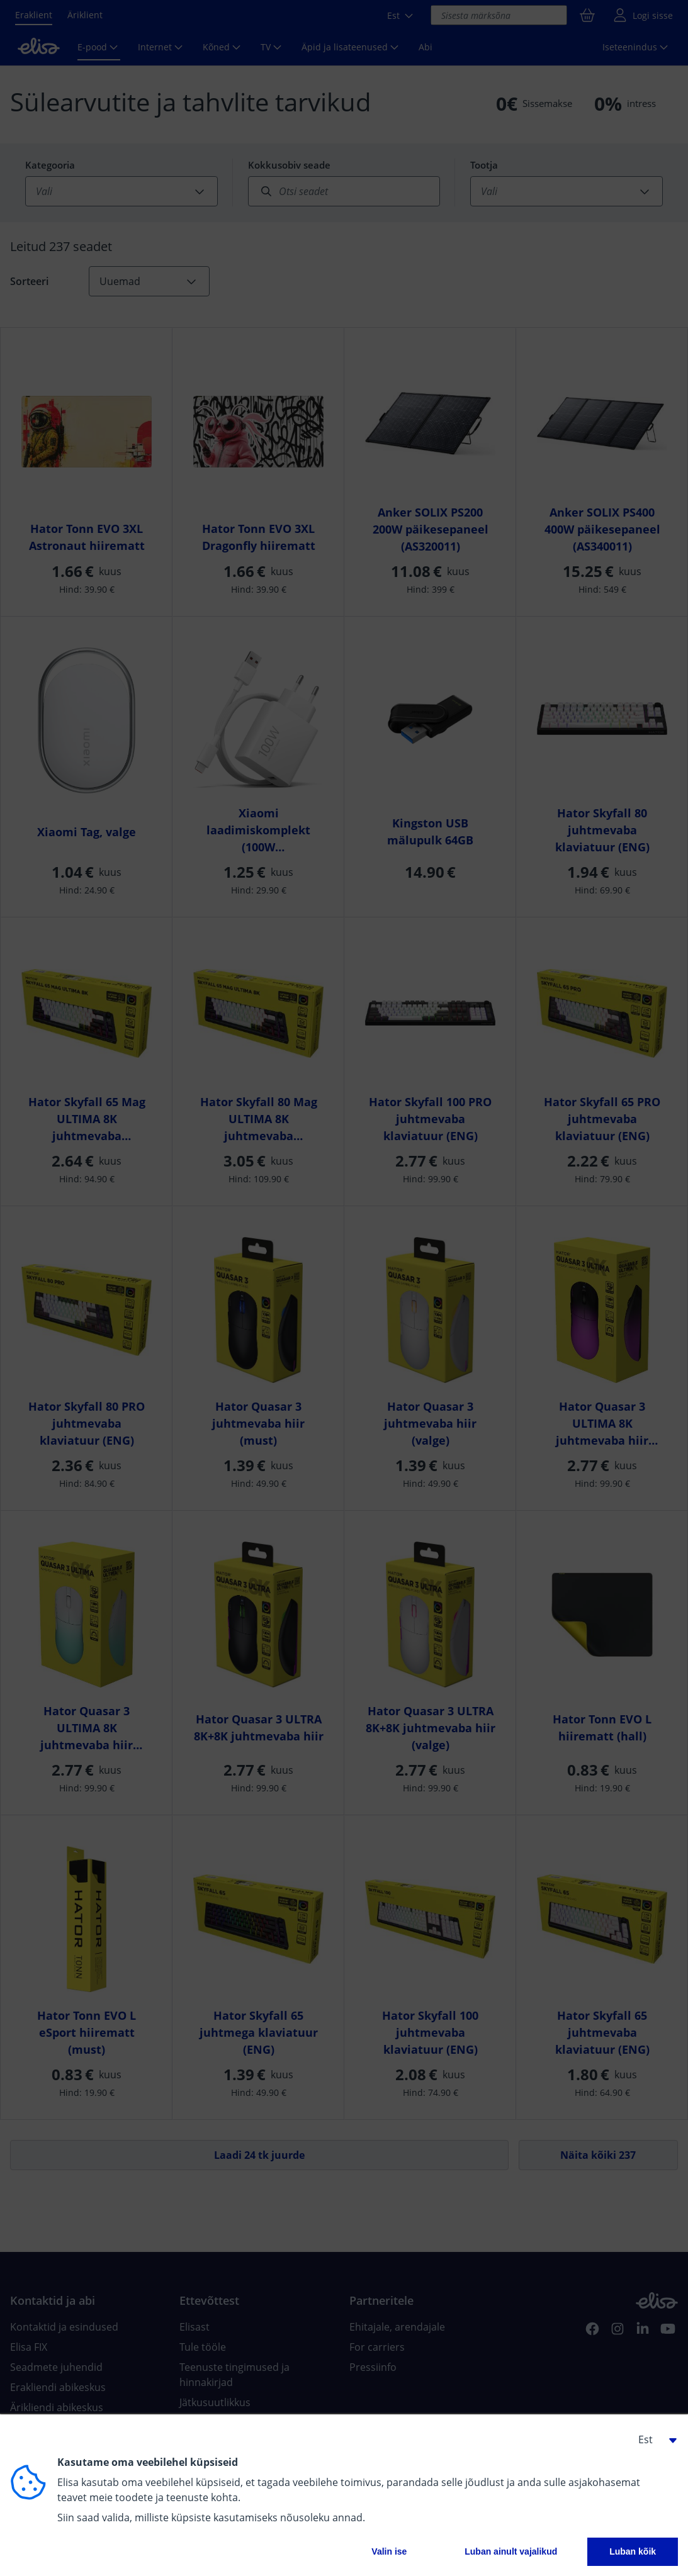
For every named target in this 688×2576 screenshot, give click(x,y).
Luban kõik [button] (632, 2551)
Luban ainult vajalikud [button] (511, 2551)
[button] (653, 2439)
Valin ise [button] (389, 2551)
